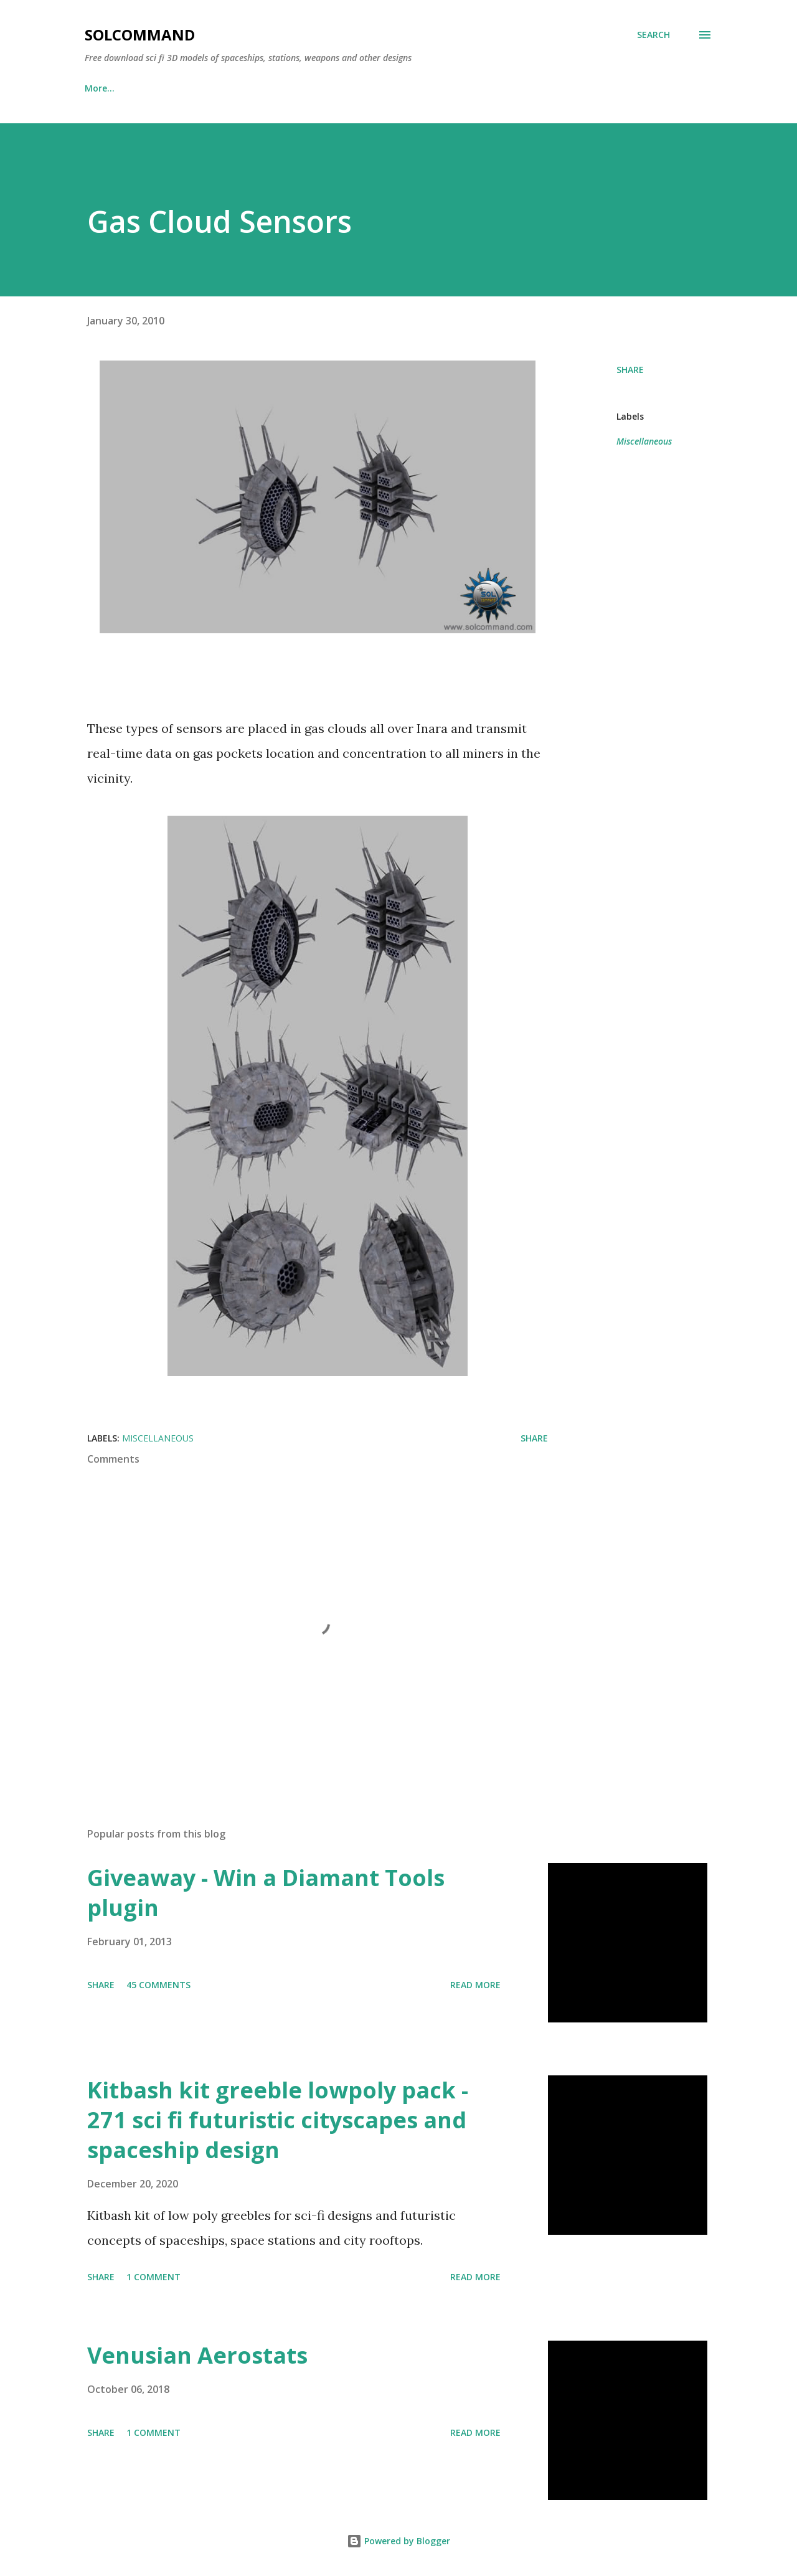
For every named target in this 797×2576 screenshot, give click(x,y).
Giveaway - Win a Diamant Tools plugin (266, 1892)
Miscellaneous (644, 441)
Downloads (299, 88)
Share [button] (630, 369)
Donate (221, 88)
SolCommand (140, 34)
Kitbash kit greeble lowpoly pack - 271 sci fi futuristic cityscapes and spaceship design (277, 2120)
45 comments (158, 1985)
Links (158, 88)
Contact (377, 88)
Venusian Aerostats (197, 2355)
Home (97, 88)
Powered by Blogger (398, 2541)
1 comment (153, 2277)
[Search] (653, 34)
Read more (475, 1985)
